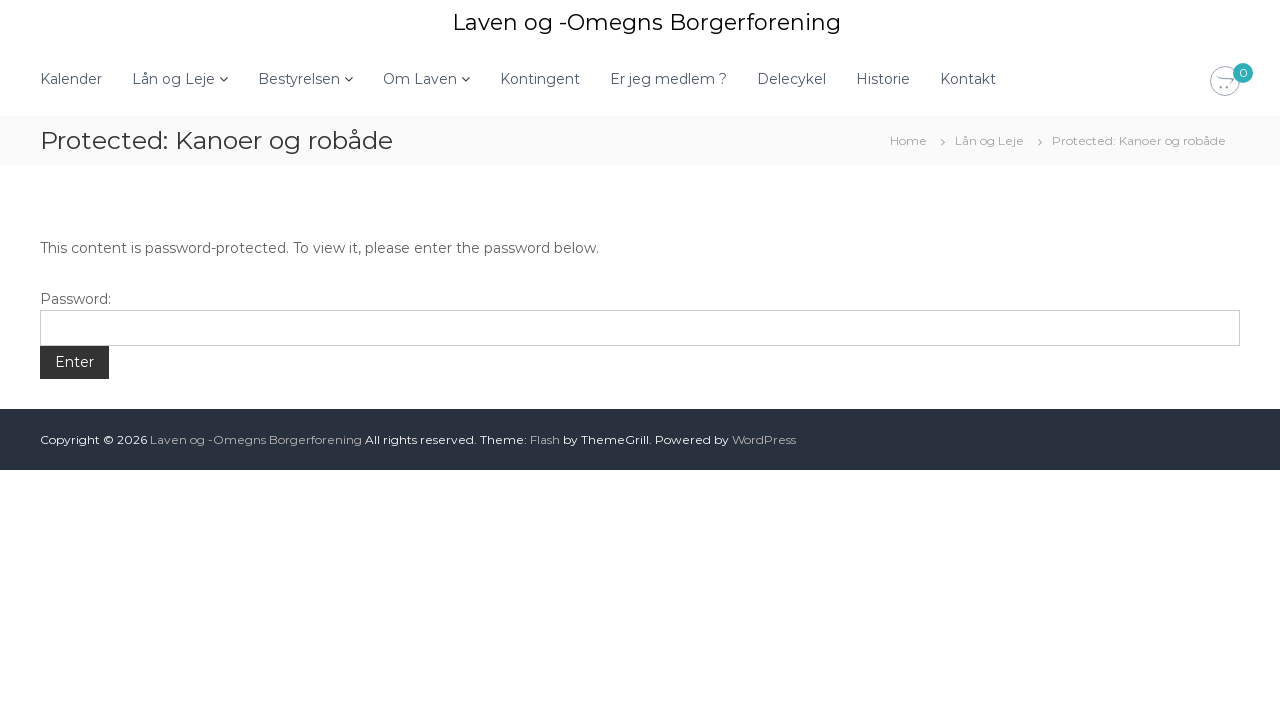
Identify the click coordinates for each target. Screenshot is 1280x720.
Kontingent (540, 79)
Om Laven (420, 79)
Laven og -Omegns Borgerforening (646, 22)
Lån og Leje (173, 79)
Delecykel (791, 79)
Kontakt (968, 79)
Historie (883, 79)
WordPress (764, 439)
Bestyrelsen (299, 79)
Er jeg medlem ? (668, 79)
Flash (545, 439)
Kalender (71, 79)
